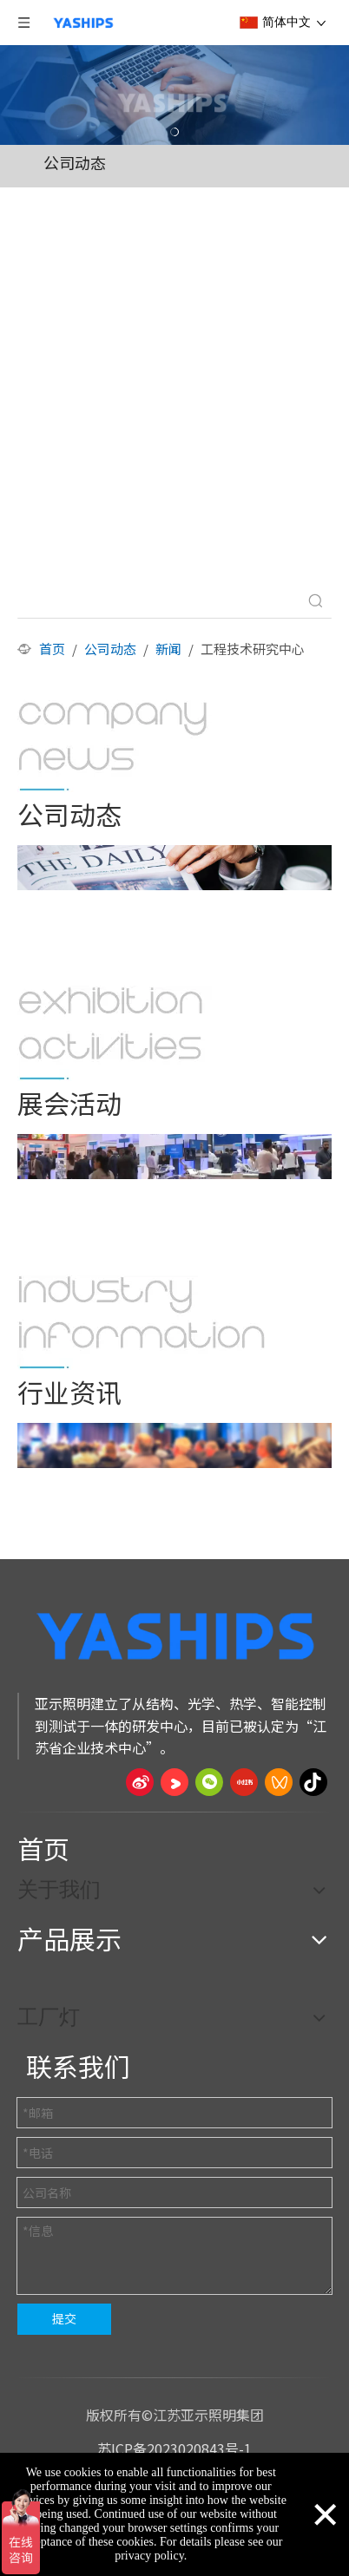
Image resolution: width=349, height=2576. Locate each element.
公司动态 (74, 162)
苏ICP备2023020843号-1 (174, 2448)
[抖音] (313, 1782)
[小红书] (244, 1782)
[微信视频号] (279, 1782)
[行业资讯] (142, 1322)
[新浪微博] (140, 1782)
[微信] (209, 1782)
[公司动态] (115, 744)
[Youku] (174, 1782)
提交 (64, 2318)
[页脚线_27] (174, 1811)
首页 (43, 1848)
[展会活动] (115, 1033)
